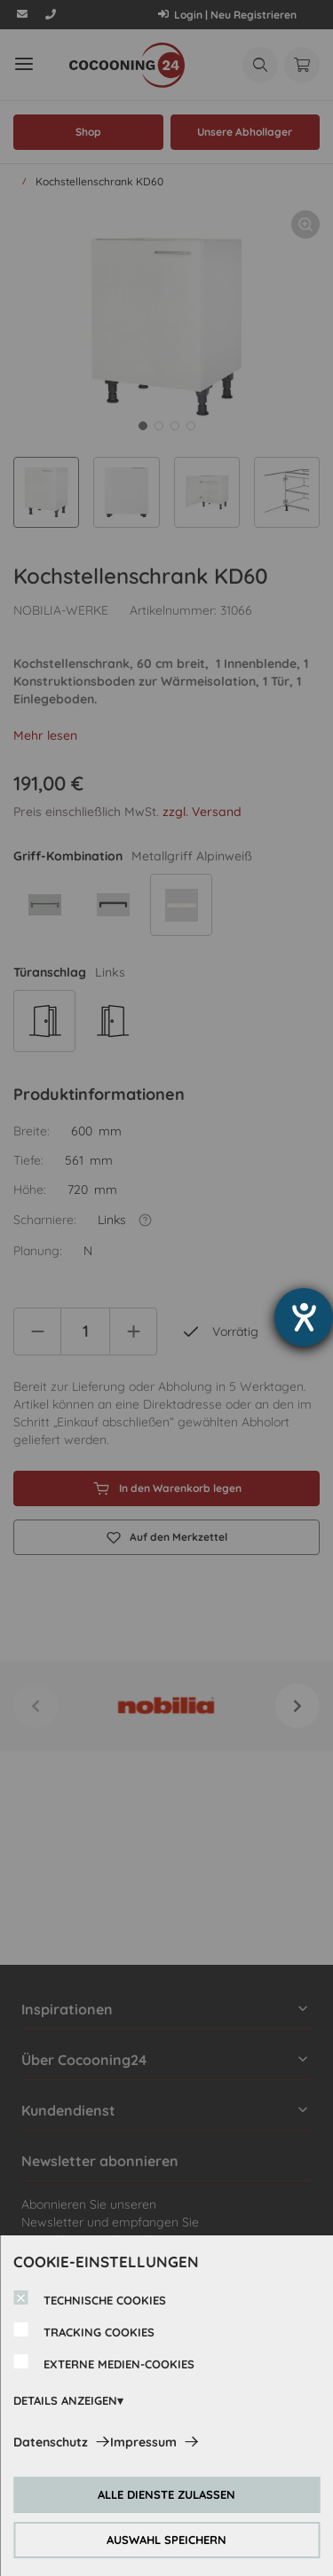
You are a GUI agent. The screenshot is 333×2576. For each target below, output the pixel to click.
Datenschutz (50, 2442)
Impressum (143, 2442)
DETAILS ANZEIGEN (65, 2400)
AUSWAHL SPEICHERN (166, 2540)
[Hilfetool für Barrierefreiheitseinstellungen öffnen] (303, 1317)
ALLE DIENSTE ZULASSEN (166, 2494)
